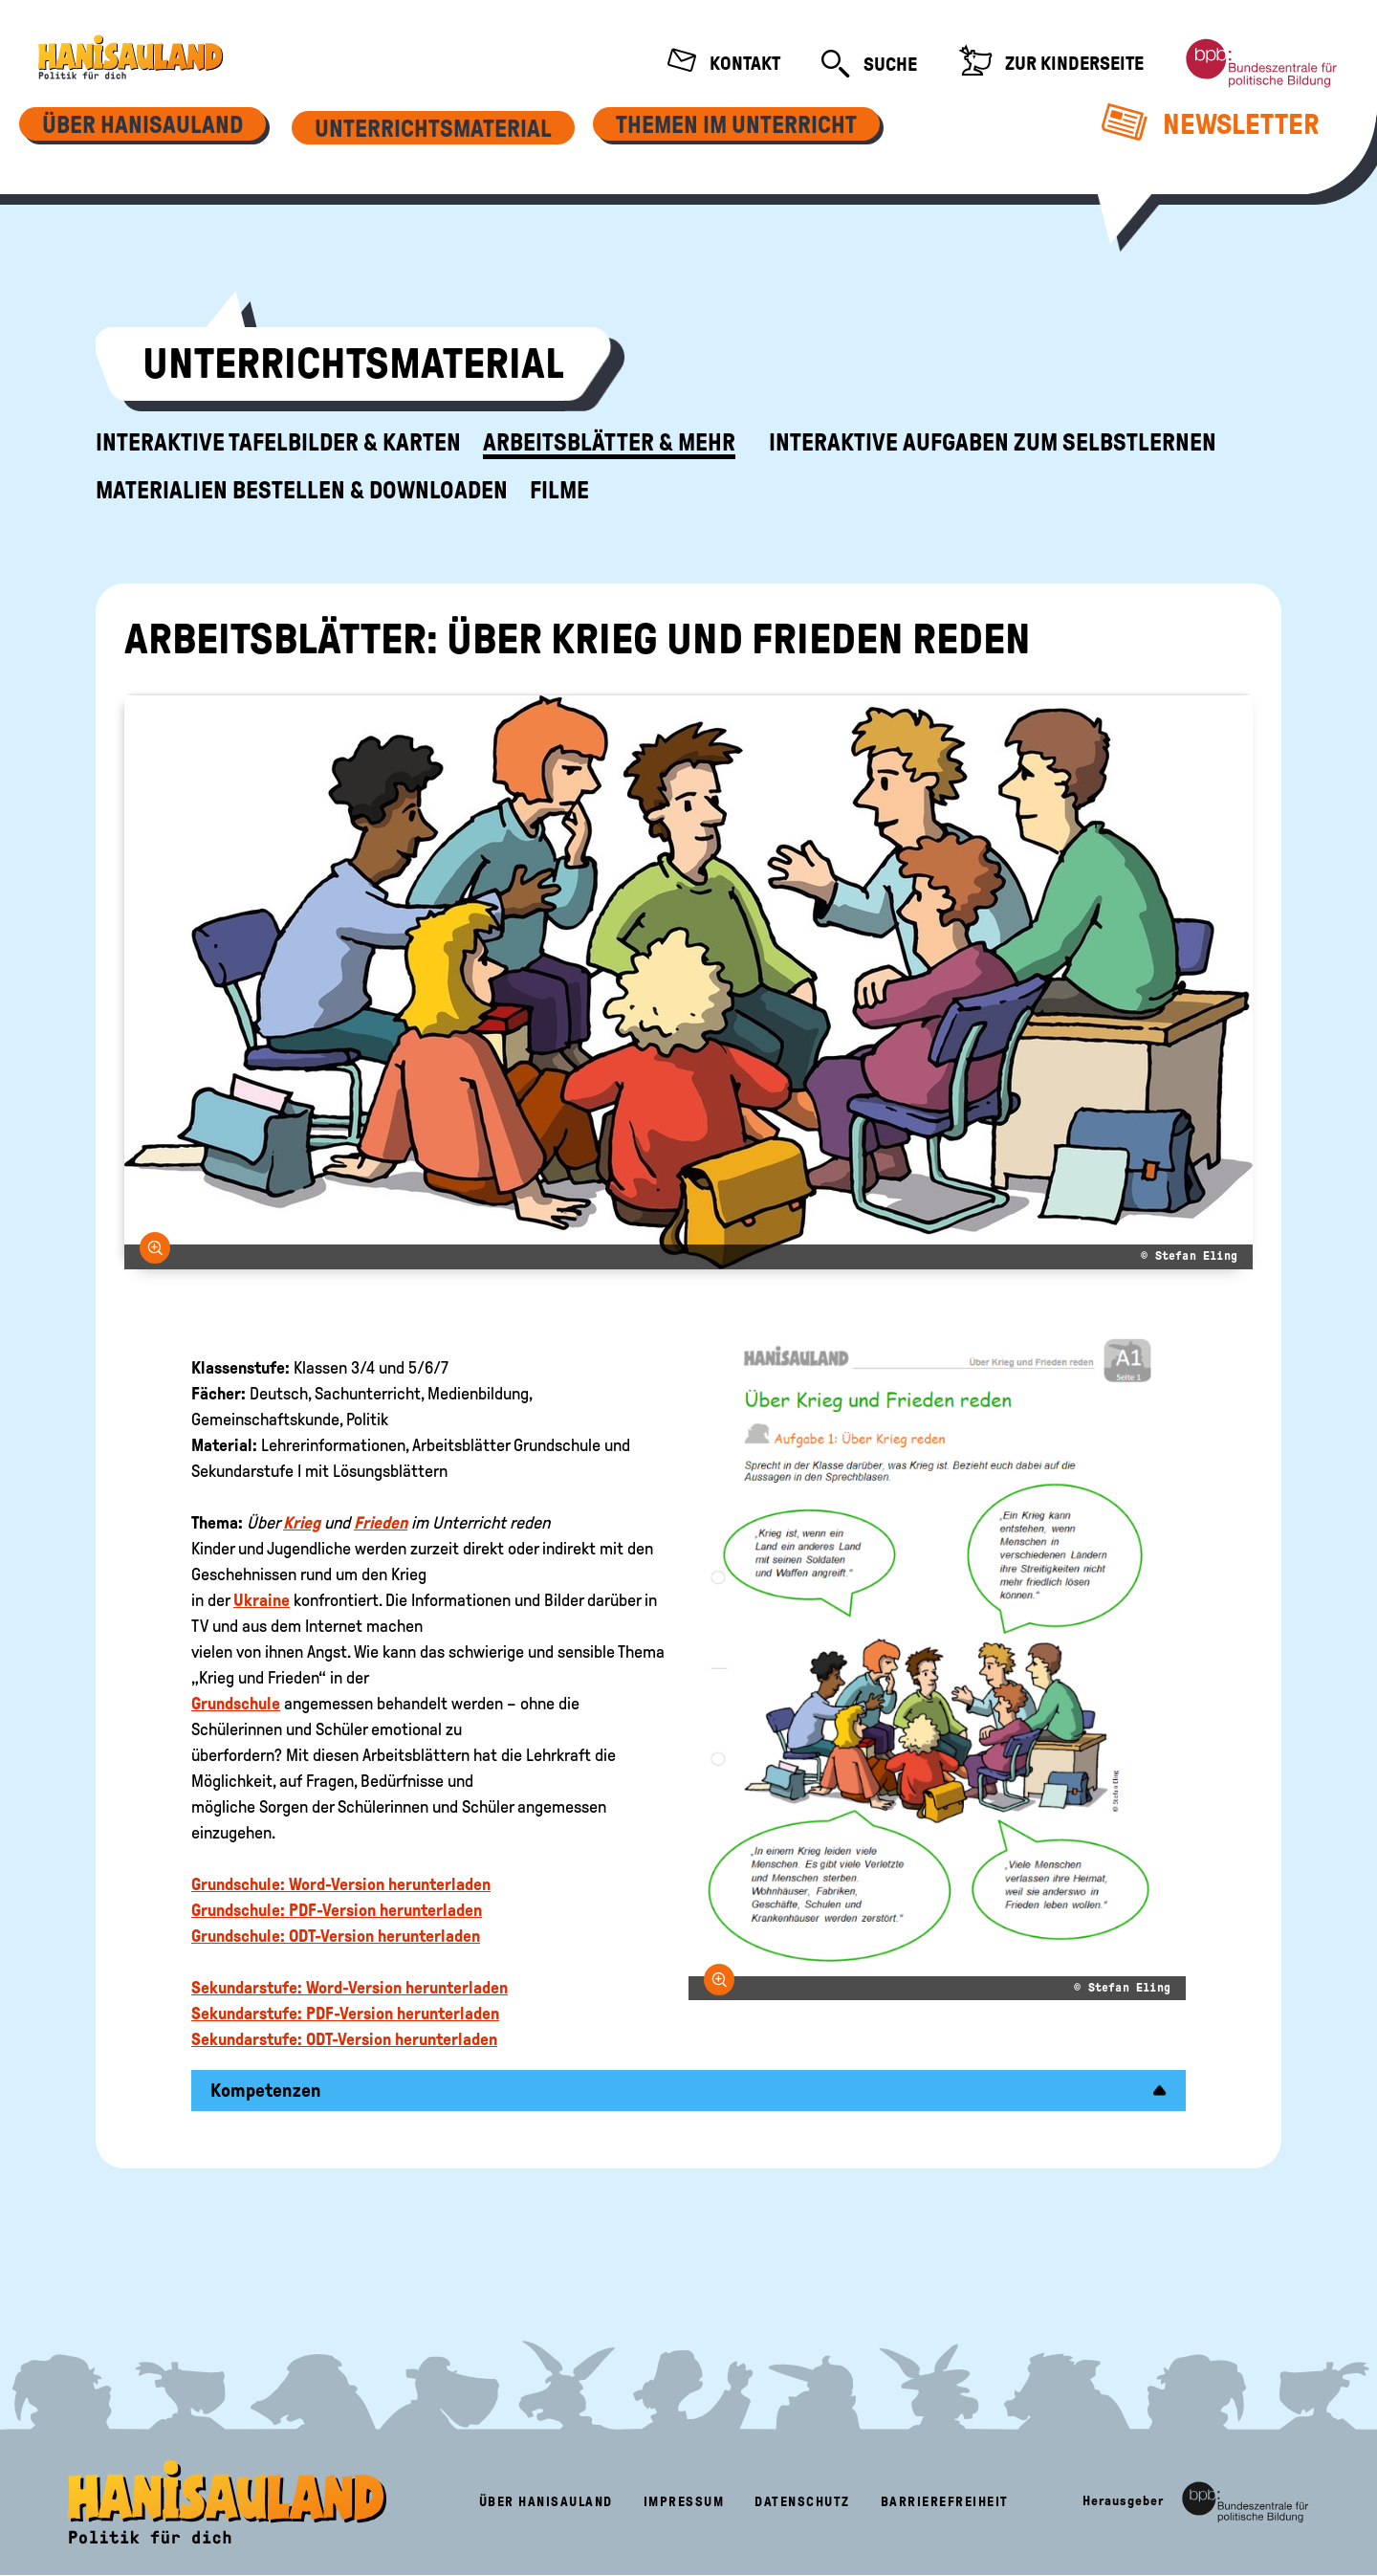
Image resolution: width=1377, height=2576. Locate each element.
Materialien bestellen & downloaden (302, 490)
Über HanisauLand (546, 2502)
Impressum (684, 2502)
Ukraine (261, 1600)
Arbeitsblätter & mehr (609, 442)
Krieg (301, 1522)
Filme (559, 490)
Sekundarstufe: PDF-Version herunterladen (345, 2013)
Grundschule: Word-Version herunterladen (341, 1884)
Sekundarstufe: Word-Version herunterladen (349, 1987)
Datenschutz (802, 2502)
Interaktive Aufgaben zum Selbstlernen (992, 442)
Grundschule (235, 1703)
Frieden (380, 1522)
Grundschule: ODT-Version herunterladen (335, 1936)
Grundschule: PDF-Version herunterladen (336, 1910)
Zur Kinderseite (1051, 63)
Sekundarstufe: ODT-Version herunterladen (344, 2039)
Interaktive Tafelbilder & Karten (278, 442)
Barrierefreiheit (945, 2502)
